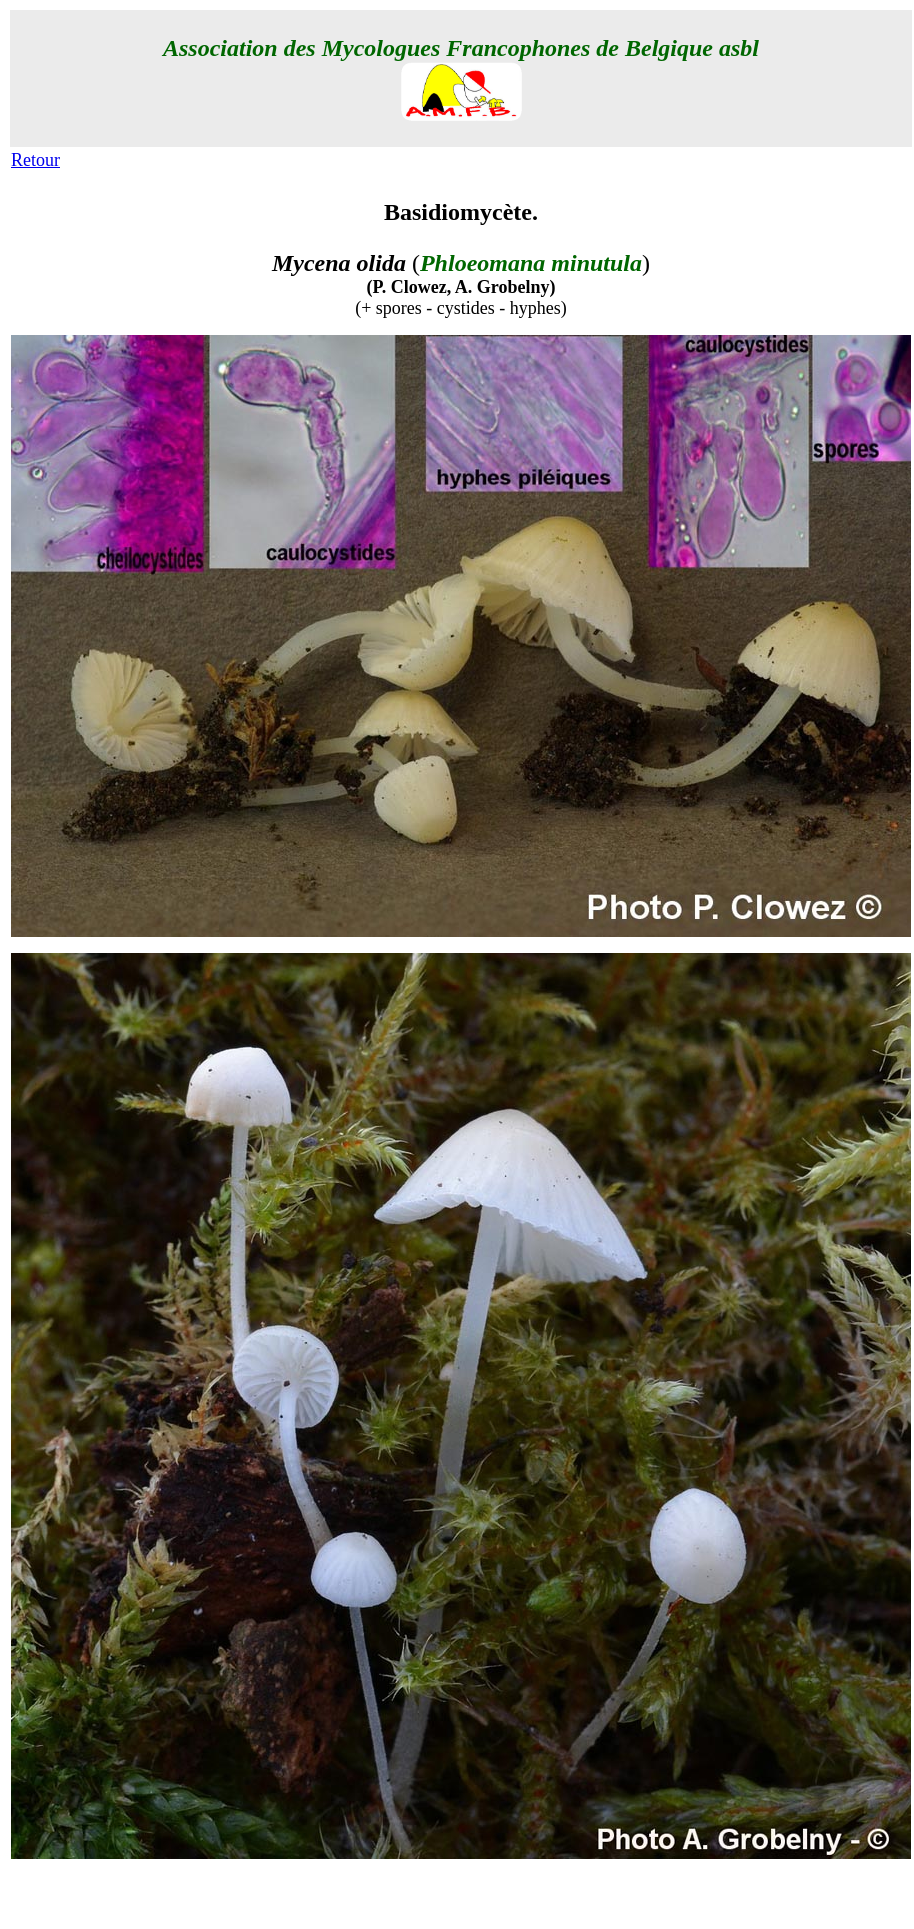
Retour (35, 160)
